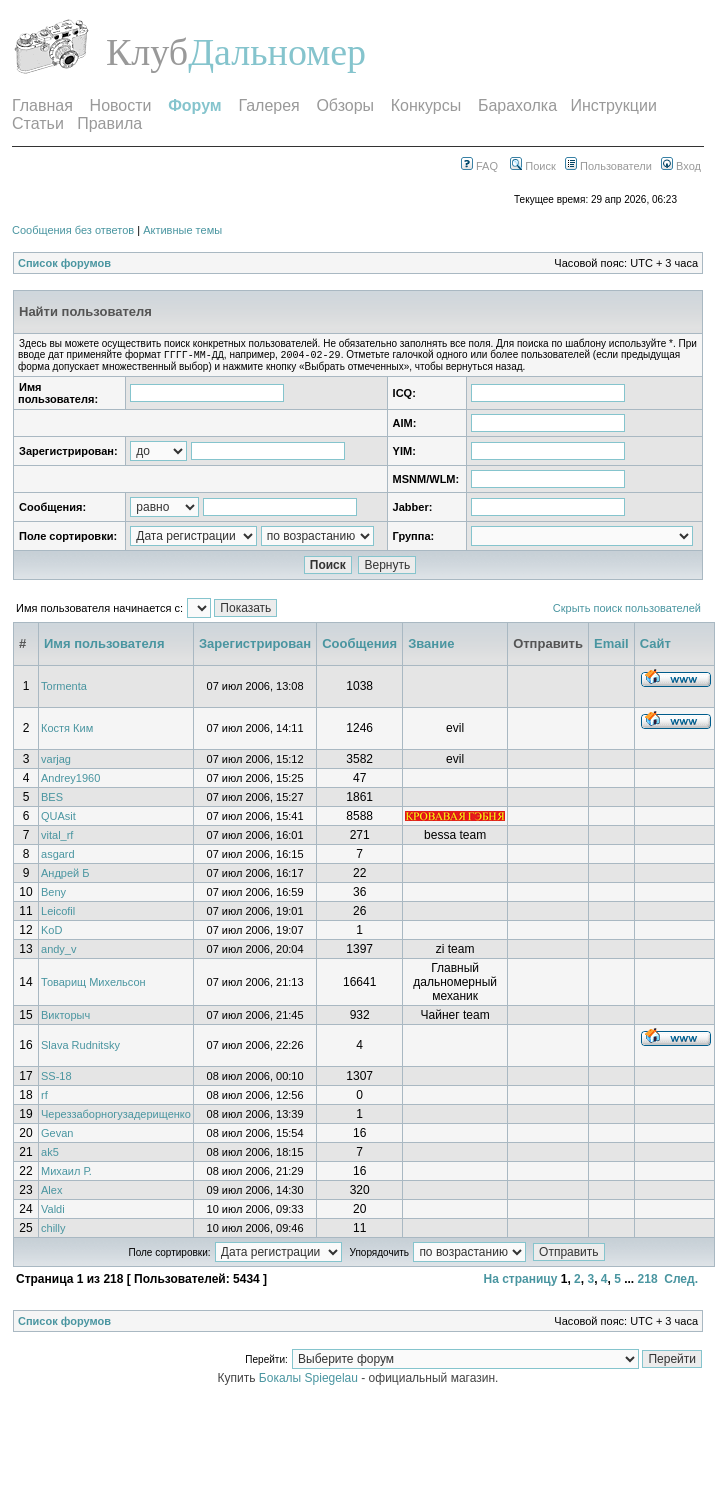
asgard (58, 856)
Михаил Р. (66, 1173)
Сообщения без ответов (73, 230)
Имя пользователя (104, 645)
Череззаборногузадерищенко (116, 1116)
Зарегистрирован (255, 645)
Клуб (147, 52)
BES (52, 799)
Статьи (38, 123)
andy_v (58, 951)
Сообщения (359, 645)
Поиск (533, 166)
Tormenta (64, 688)
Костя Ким (67, 730)
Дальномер (277, 52)
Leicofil (58, 913)
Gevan (57, 1135)
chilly (53, 1230)
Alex (51, 1192)
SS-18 (56, 1078)
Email (611, 645)
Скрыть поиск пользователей (627, 610)
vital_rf (57, 837)
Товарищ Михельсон (93, 984)
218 (648, 1281)
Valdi (53, 1211)
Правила (109, 123)
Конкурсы (426, 105)
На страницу (520, 1281)
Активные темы (182, 230)
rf (44, 1097)
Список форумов (64, 263)
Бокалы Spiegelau (310, 1380)
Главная (42, 105)
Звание (431, 645)
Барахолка (517, 105)
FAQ (479, 166)
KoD (51, 932)
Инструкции (613, 105)
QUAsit (58, 818)
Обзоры (345, 105)
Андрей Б (65, 875)
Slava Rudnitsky (80, 1047)
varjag (56, 761)
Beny (53, 894)
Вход (681, 166)
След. (681, 1281)
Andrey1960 (70, 780)
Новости (121, 105)
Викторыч (65, 1017)
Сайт (655, 645)
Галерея (268, 105)
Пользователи (608, 166)
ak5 (50, 1154)
